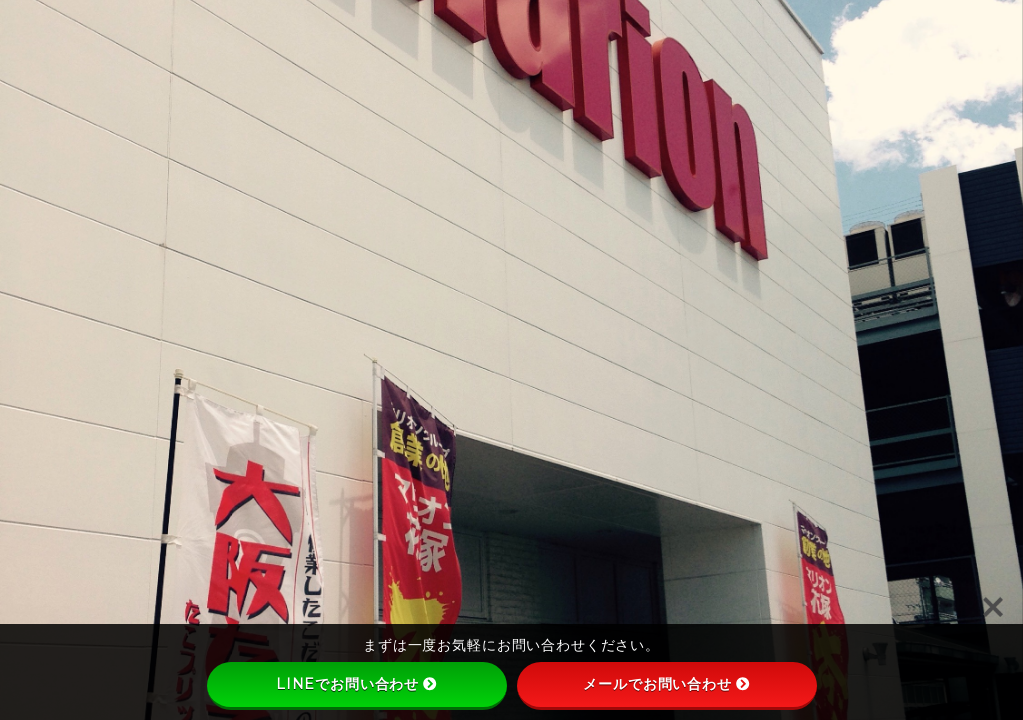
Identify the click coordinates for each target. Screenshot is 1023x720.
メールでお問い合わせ (666, 684)
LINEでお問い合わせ (356, 684)
